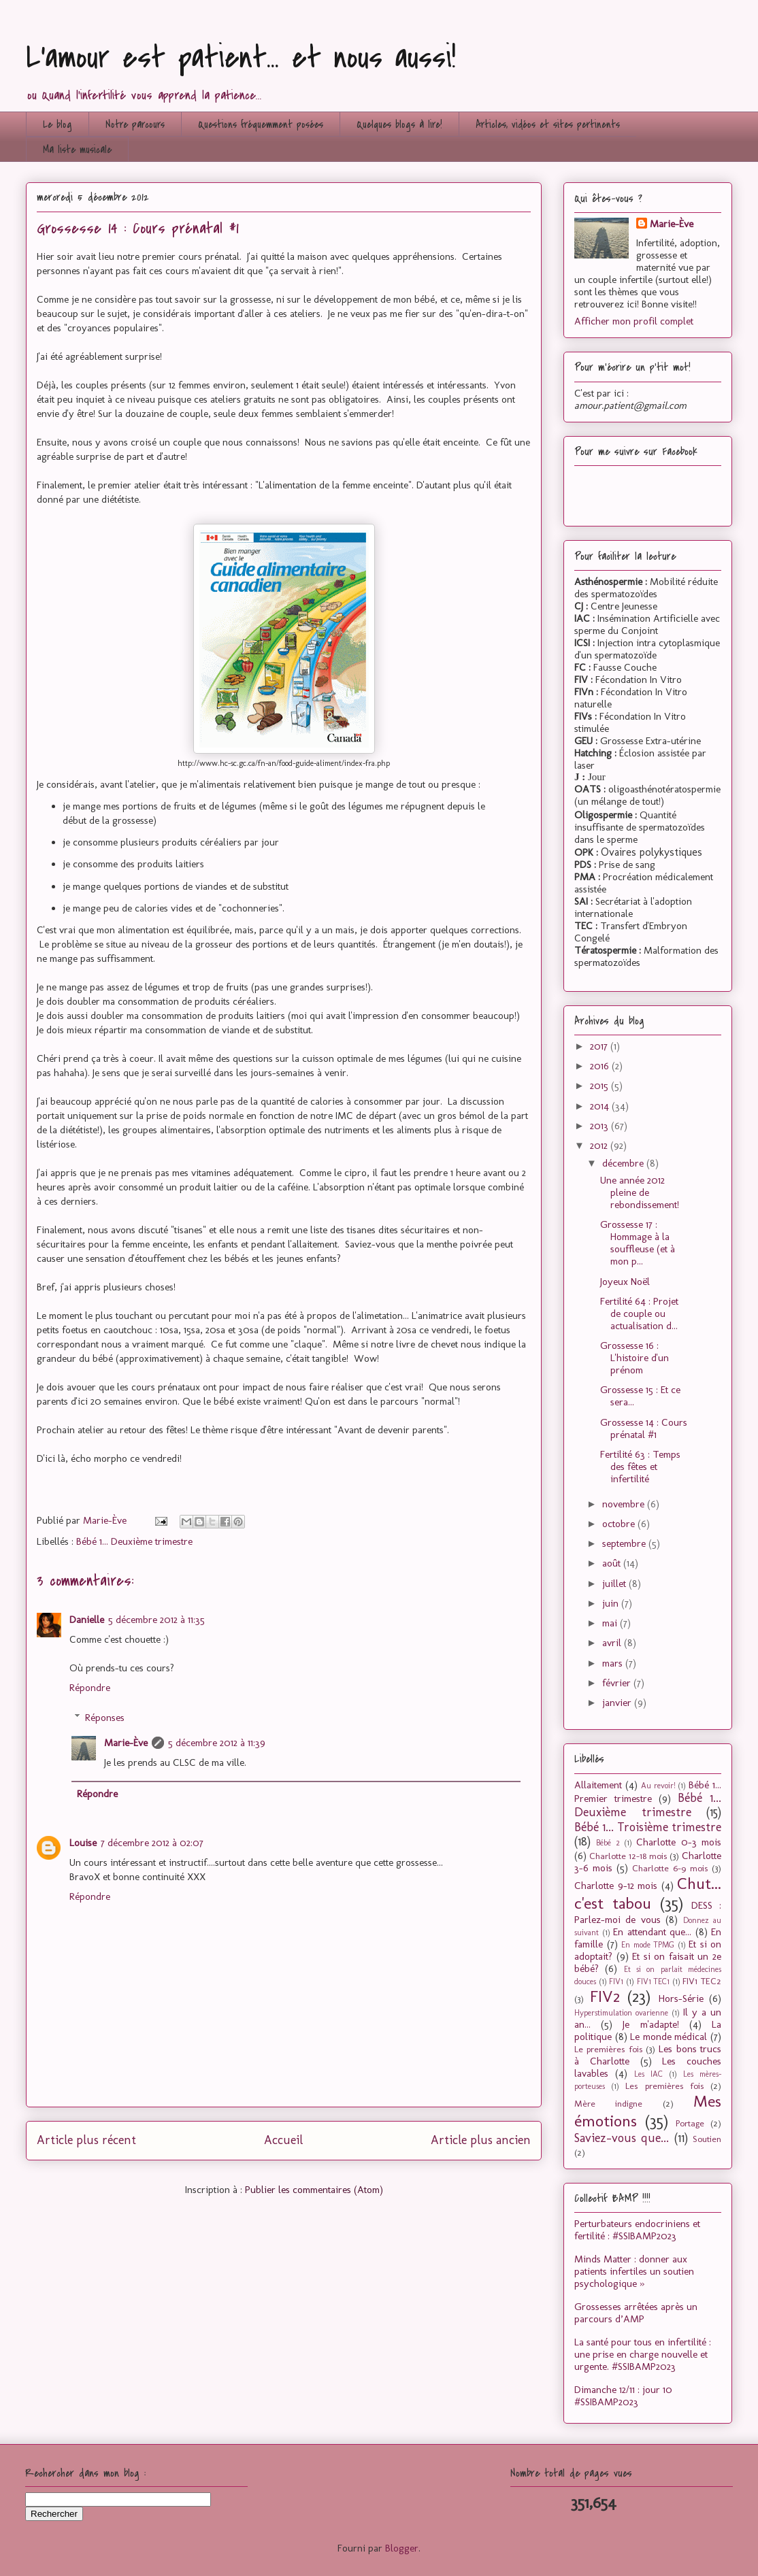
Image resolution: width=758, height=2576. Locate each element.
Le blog (57, 124)
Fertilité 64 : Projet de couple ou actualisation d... (639, 1313)
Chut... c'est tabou (647, 1893)
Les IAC (648, 2074)
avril (613, 1643)
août (612, 1563)
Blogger (401, 2548)
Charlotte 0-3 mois (678, 1842)
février (617, 1683)
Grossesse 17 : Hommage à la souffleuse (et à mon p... (637, 1242)
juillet (615, 1583)
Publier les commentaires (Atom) (314, 2190)
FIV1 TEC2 (701, 1980)
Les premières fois (664, 2085)
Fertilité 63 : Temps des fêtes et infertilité (640, 1466)
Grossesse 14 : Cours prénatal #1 (643, 1428)
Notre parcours (135, 124)
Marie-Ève (126, 1743)
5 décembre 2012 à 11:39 (216, 1743)
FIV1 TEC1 (653, 1981)
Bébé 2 (607, 1842)
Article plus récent (86, 2139)
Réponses (105, 1717)
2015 (600, 1086)
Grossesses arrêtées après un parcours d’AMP (635, 2313)
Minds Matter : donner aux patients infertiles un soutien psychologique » (634, 2271)
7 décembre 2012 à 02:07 (152, 1843)
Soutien (707, 2138)
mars (613, 1663)
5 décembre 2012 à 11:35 (156, 1619)
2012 (600, 1145)
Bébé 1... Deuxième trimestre (134, 1541)
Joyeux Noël (625, 1281)
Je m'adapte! (650, 2024)
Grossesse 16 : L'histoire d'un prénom (634, 1357)
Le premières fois (608, 2048)
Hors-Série (681, 1998)
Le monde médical (668, 2036)
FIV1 (616, 1981)
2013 (600, 1126)
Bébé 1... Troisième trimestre (647, 1827)
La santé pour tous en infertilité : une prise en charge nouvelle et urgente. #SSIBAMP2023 (642, 2354)
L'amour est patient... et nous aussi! (241, 57)
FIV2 (605, 1996)
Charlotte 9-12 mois (615, 1885)
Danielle (86, 1619)
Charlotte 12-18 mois (628, 1855)
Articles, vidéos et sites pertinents (548, 124)
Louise (83, 1843)
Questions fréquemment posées (260, 124)
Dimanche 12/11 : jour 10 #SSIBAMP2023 (623, 2395)
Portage (690, 2123)
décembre (624, 1163)
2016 (601, 1066)
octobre (620, 1524)
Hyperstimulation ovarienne (621, 2013)
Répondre (89, 1688)
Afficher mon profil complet (633, 321)
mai (611, 1623)
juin (611, 1603)
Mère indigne (608, 2103)
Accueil (283, 2139)
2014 (601, 1106)
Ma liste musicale (77, 149)
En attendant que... (652, 1932)
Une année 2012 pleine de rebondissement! (639, 1192)
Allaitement (598, 1785)
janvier (618, 1702)
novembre (624, 1504)
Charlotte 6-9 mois (670, 1867)
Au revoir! (658, 1785)
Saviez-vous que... (621, 2137)
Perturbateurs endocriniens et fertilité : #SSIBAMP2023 (637, 2230)
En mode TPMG (647, 1945)
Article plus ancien (481, 2139)
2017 (600, 1046)
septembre (625, 1543)
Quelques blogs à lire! (399, 124)
